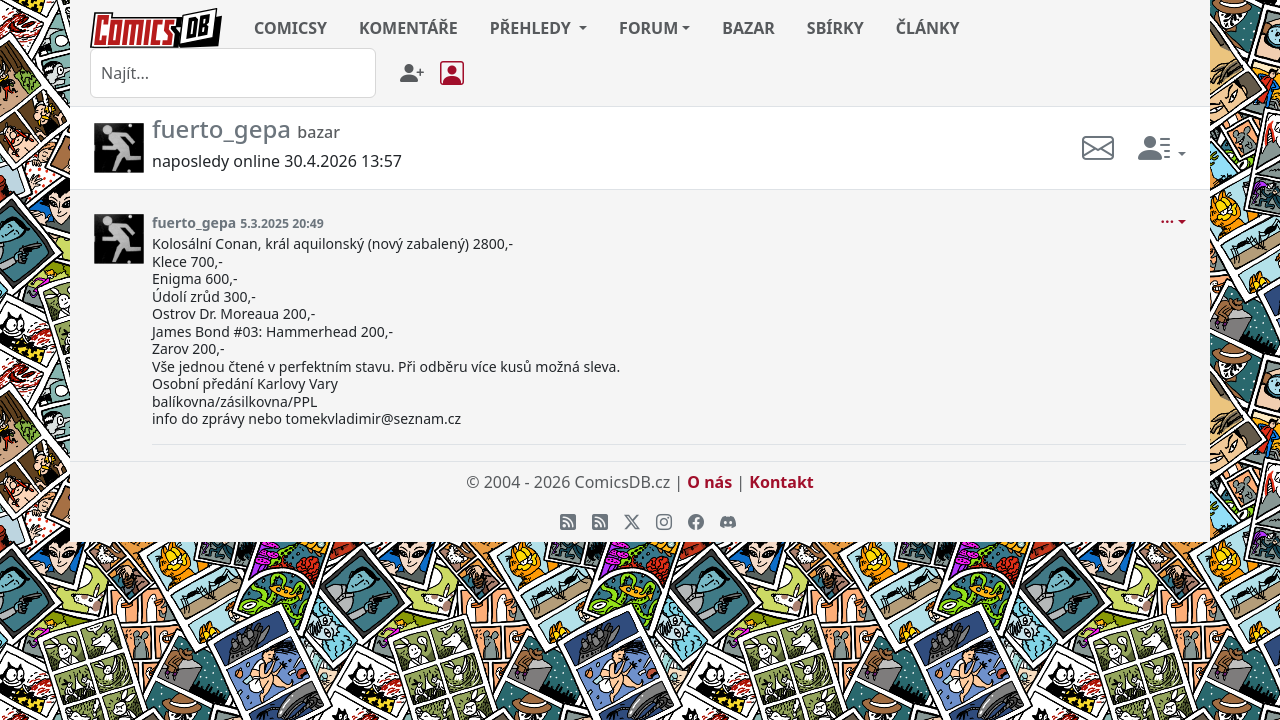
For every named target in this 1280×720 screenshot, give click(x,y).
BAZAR (748, 28)
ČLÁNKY (928, 28)
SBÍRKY (835, 28)
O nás (709, 482)
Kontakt (781, 482)
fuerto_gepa (194, 222)
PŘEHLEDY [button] (532, 28)
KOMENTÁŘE (408, 28)
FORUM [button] (648, 28)
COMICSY (290, 28)
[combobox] (233, 73)
